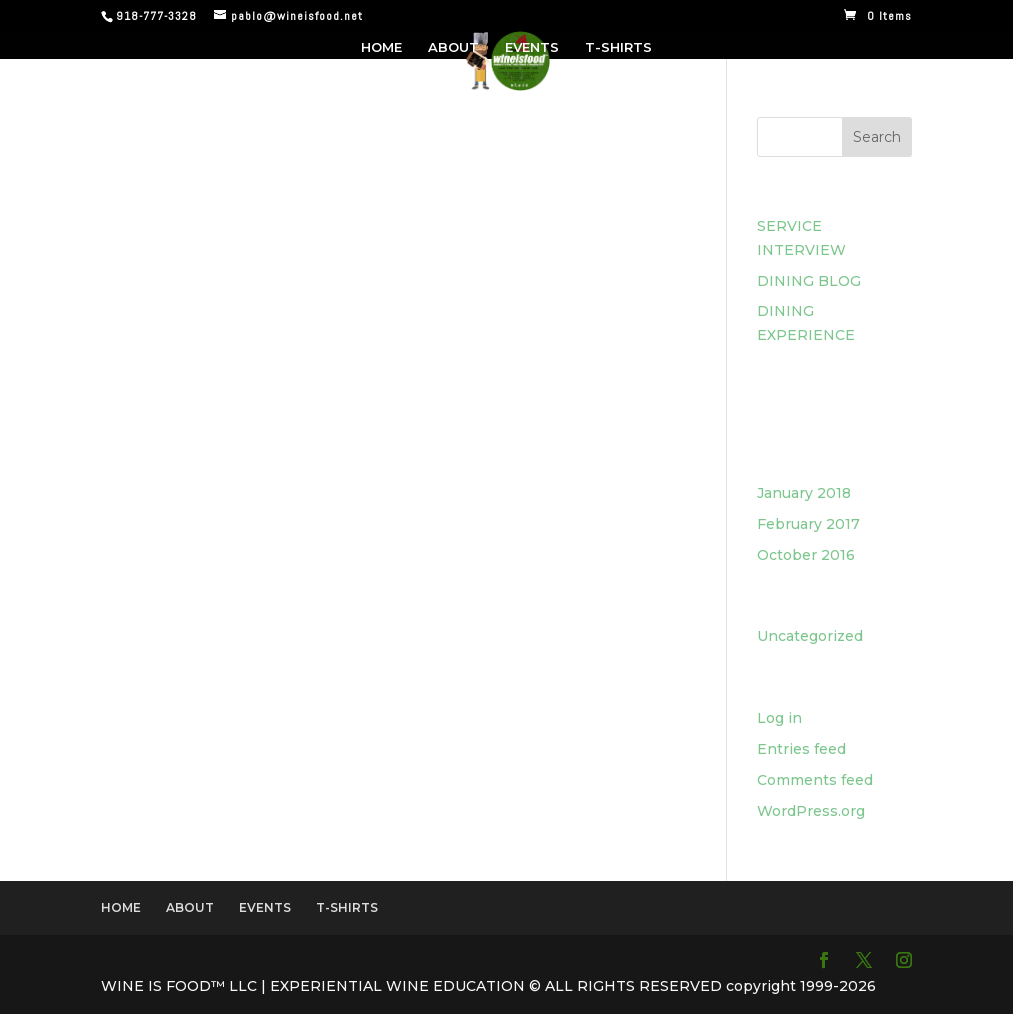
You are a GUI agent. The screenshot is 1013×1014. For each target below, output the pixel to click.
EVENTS (532, 47)
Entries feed (801, 749)
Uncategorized (810, 636)
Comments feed (815, 780)
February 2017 (808, 524)
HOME (381, 47)
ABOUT (453, 47)
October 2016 (806, 555)
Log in (779, 718)
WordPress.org (811, 811)
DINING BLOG (809, 281)
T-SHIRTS (618, 47)
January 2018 (804, 493)
